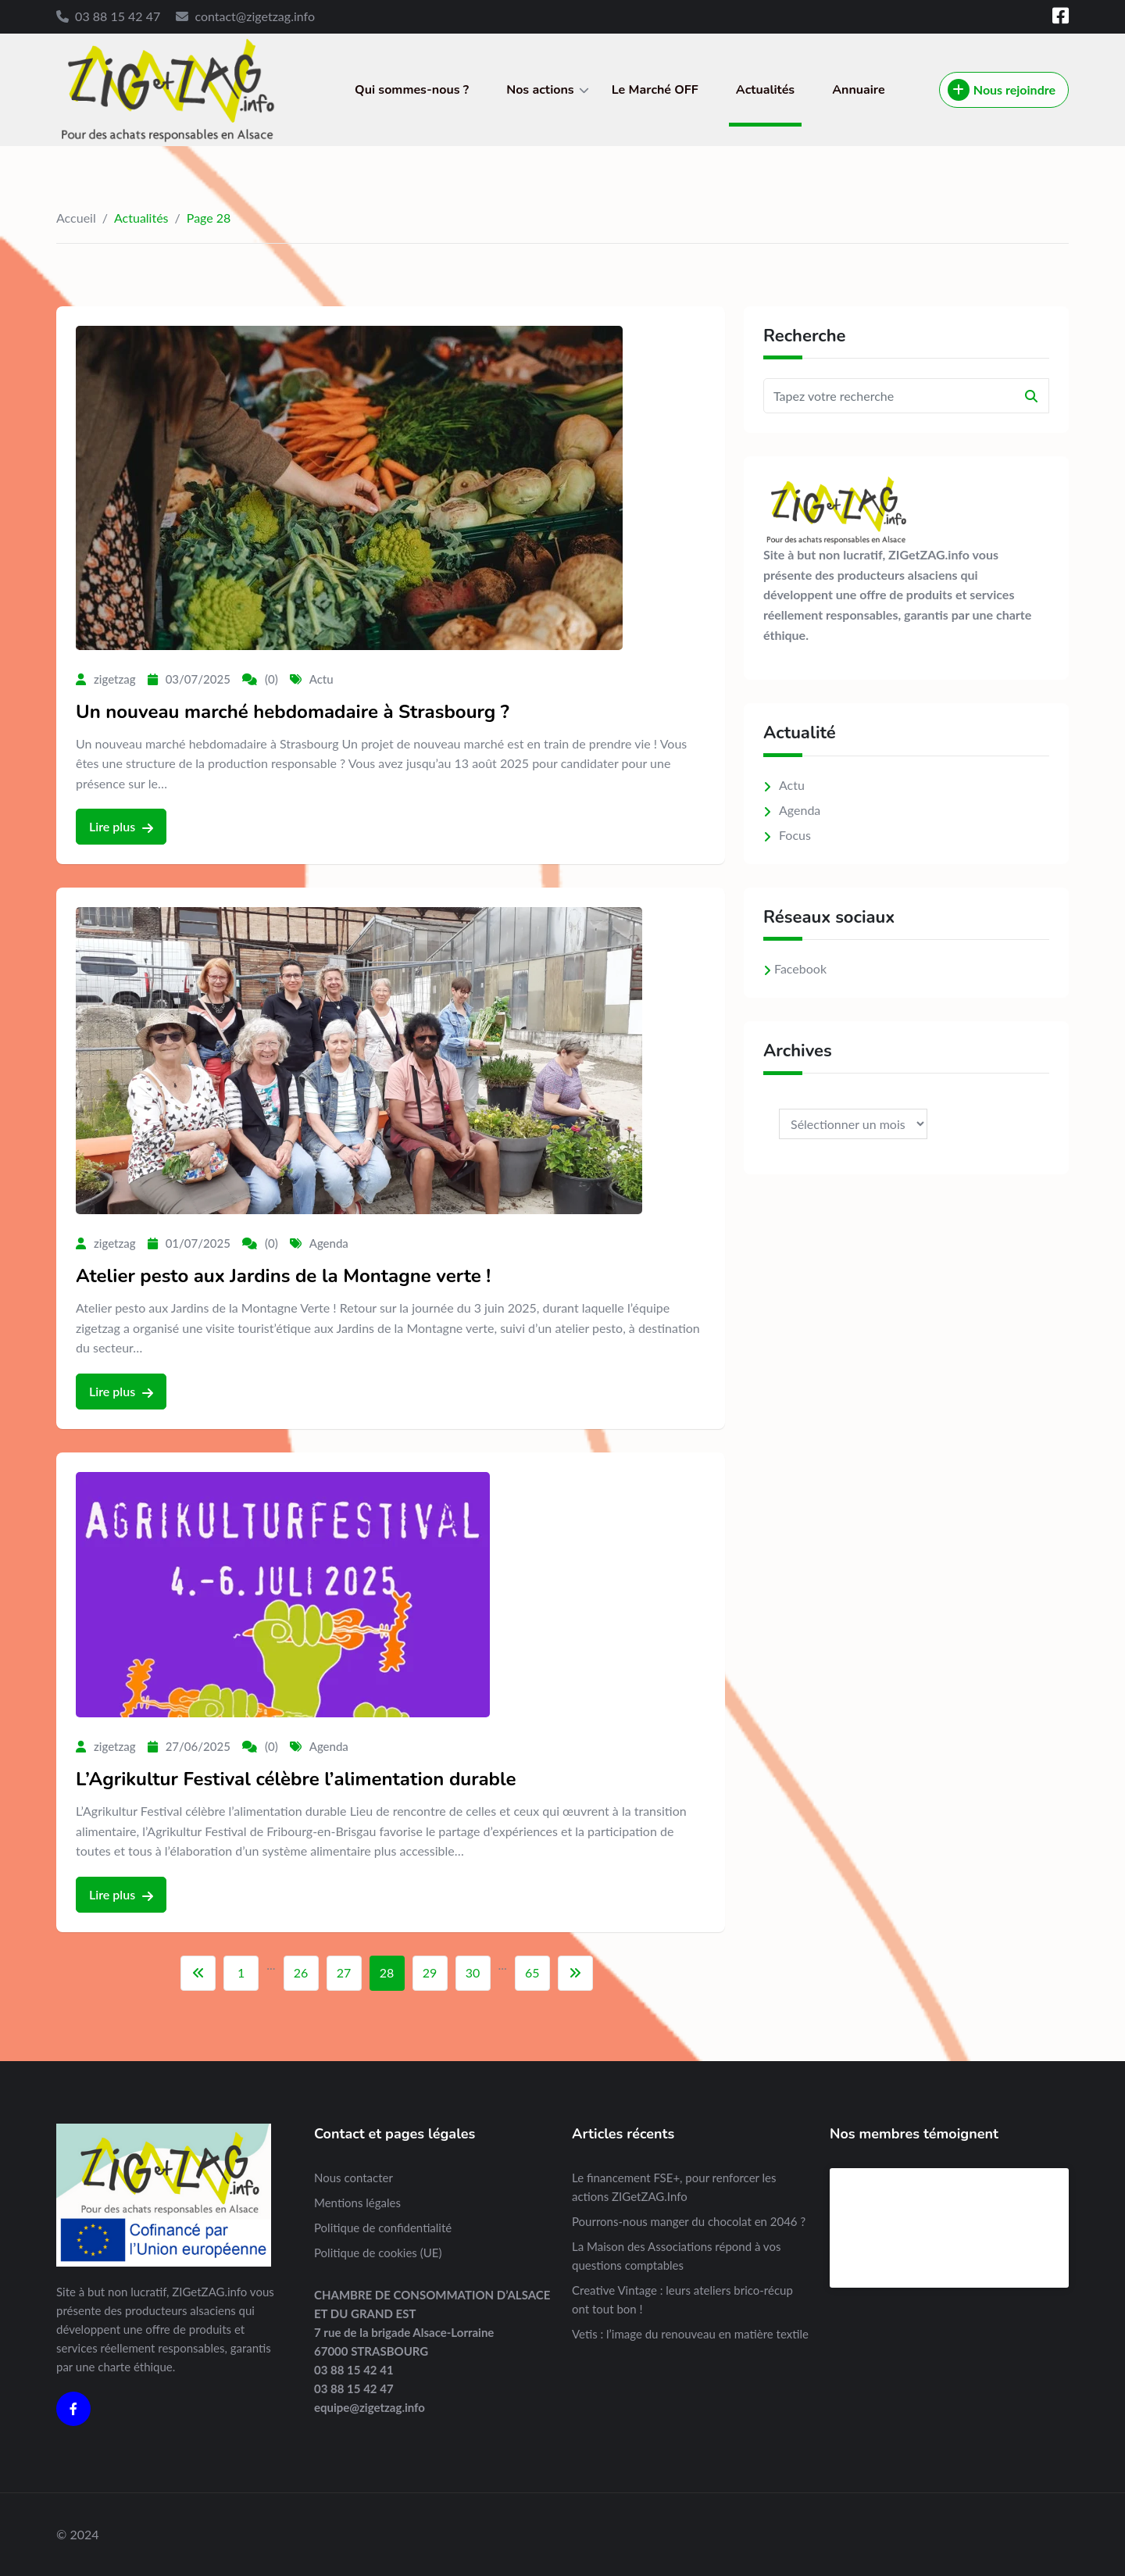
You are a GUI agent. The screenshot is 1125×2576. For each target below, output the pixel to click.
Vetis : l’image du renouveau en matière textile (690, 2334)
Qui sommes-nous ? (412, 89)
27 (344, 1972)
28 (387, 1972)
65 (532, 1972)
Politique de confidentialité (383, 2228)
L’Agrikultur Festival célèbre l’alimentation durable (296, 1779)
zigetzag (115, 679)
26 (301, 1972)
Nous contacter (353, 2177)
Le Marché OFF (655, 89)
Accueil (76, 217)
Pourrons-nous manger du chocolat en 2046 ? (688, 2221)
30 (473, 1972)
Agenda (328, 1243)
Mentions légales (357, 2202)
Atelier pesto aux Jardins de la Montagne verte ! (283, 1275)
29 (430, 1972)
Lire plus (121, 826)
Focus (795, 834)
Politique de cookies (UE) (377, 2253)
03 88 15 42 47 (117, 16)
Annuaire (858, 89)
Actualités (765, 89)
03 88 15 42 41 (354, 2370)
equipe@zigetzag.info (369, 2407)
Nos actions (539, 89)
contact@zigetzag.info (255, 16)
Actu (321, 679)
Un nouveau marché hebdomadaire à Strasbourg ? (292, 711)
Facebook (800, 968)
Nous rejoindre (1001, 90)
